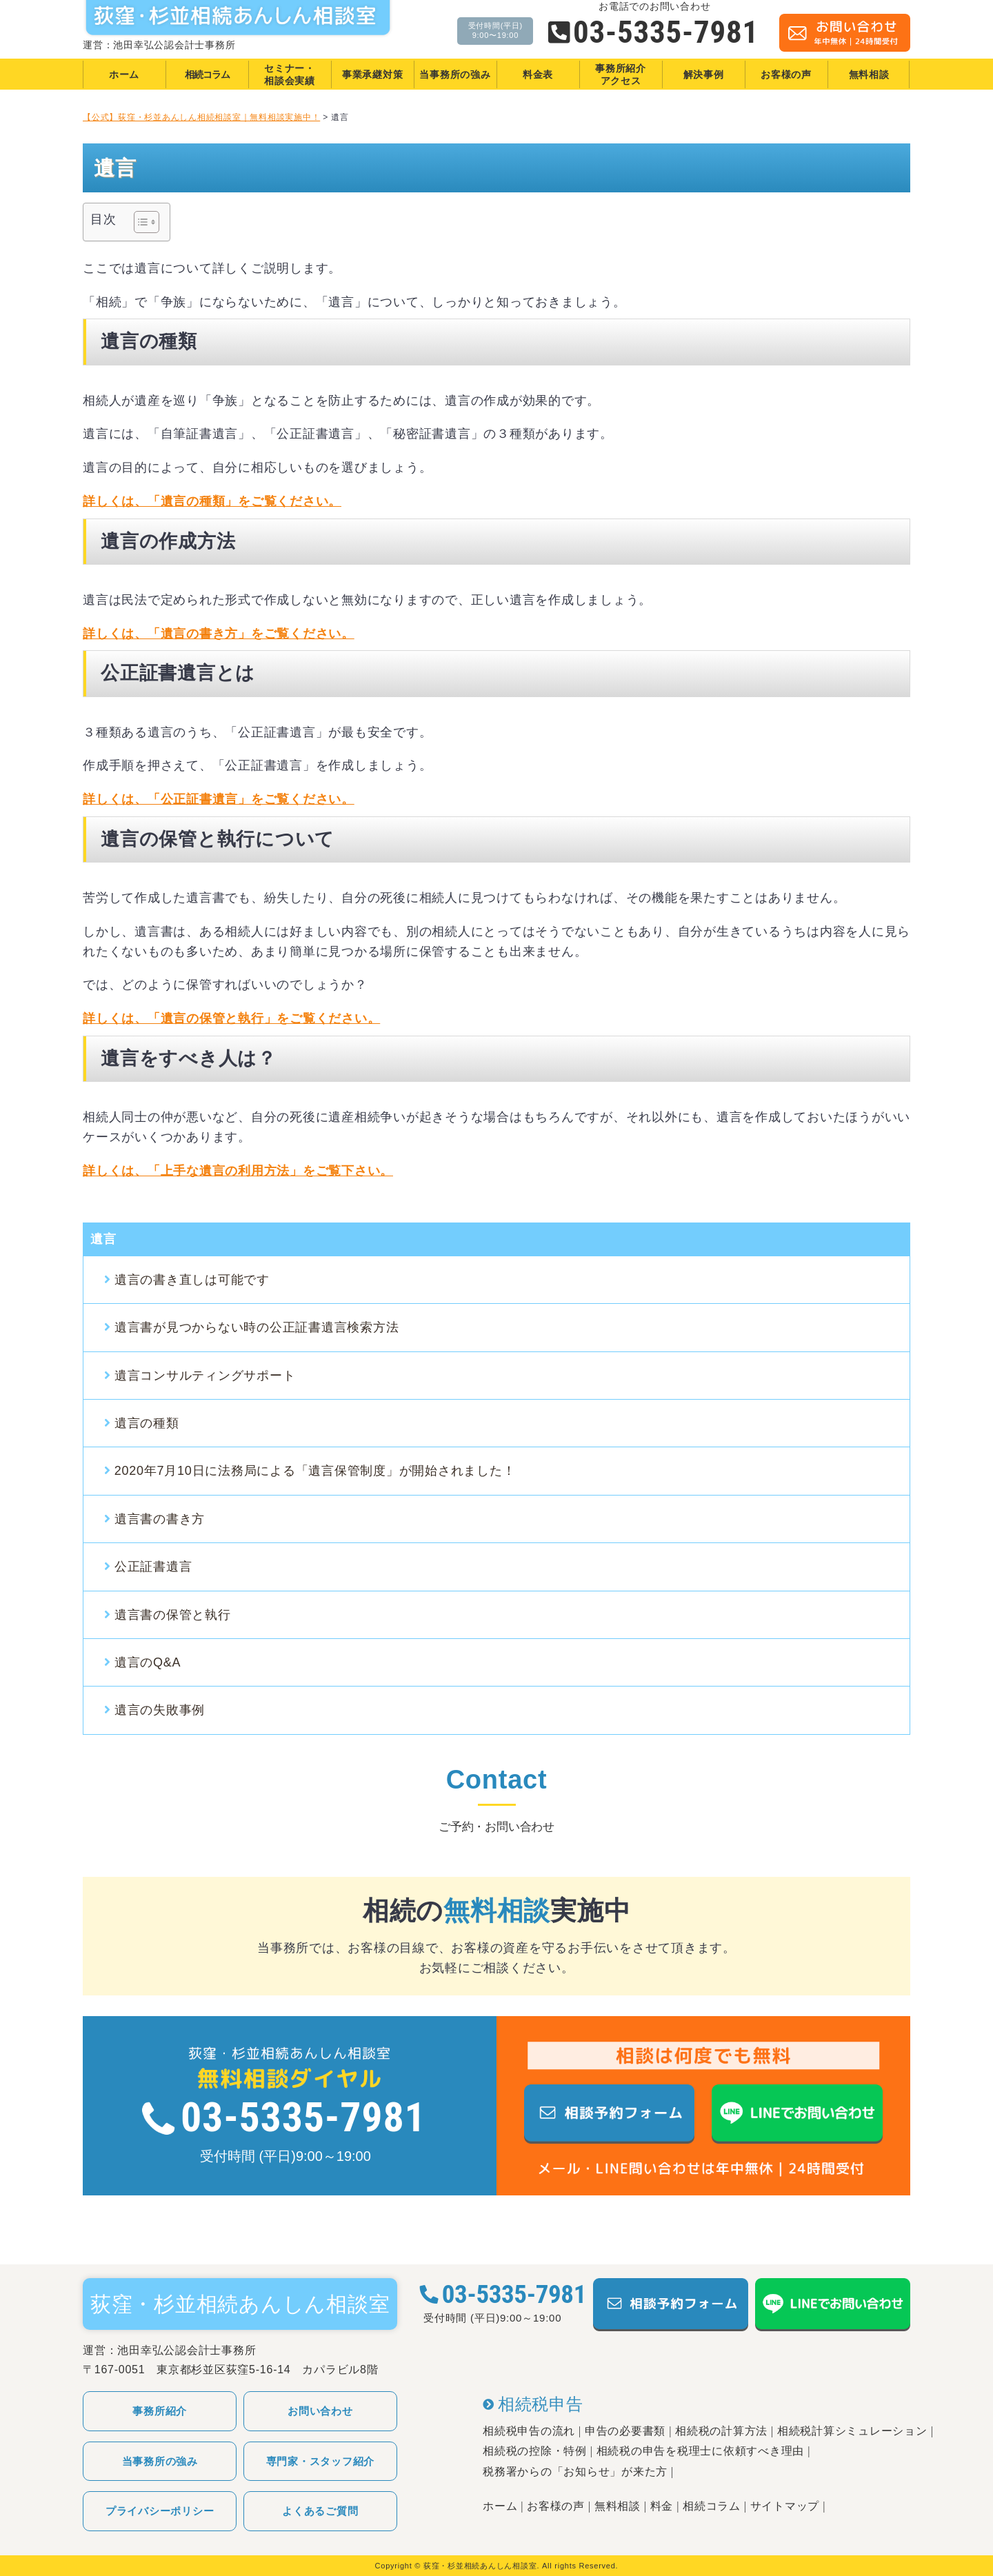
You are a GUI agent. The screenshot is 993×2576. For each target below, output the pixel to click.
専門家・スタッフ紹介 (320, 2461)
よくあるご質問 (320, 2511)
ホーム (500, 2506)
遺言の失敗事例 (159, 1710)
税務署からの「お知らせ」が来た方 (575, 2471)
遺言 (103, 1239)
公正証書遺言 (153, 1566)
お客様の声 (556, 2506)
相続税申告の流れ (529, 2431)
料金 (662, 2506)
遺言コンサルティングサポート (205, 1375)
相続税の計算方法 (721, 2431)
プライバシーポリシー (160, 2511)
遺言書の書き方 (159, 1519)
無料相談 (617, 2506)
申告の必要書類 (625, 2431)
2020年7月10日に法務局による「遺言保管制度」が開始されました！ (315, 1471)
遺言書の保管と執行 (172, 1615)
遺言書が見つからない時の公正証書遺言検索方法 (256, 1327)
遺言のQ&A (147, 1662)
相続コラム (712, 2506)
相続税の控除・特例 (535, 2451)
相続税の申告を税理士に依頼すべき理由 (700, 2451)
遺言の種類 (146, 1423)
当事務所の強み (160, 2461)
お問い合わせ (320, 2411)
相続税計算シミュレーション (852, 2431)
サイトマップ (785, 2506)
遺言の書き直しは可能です (192, 1280)
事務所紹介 (159, 2411)
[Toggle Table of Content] (139, 222)
